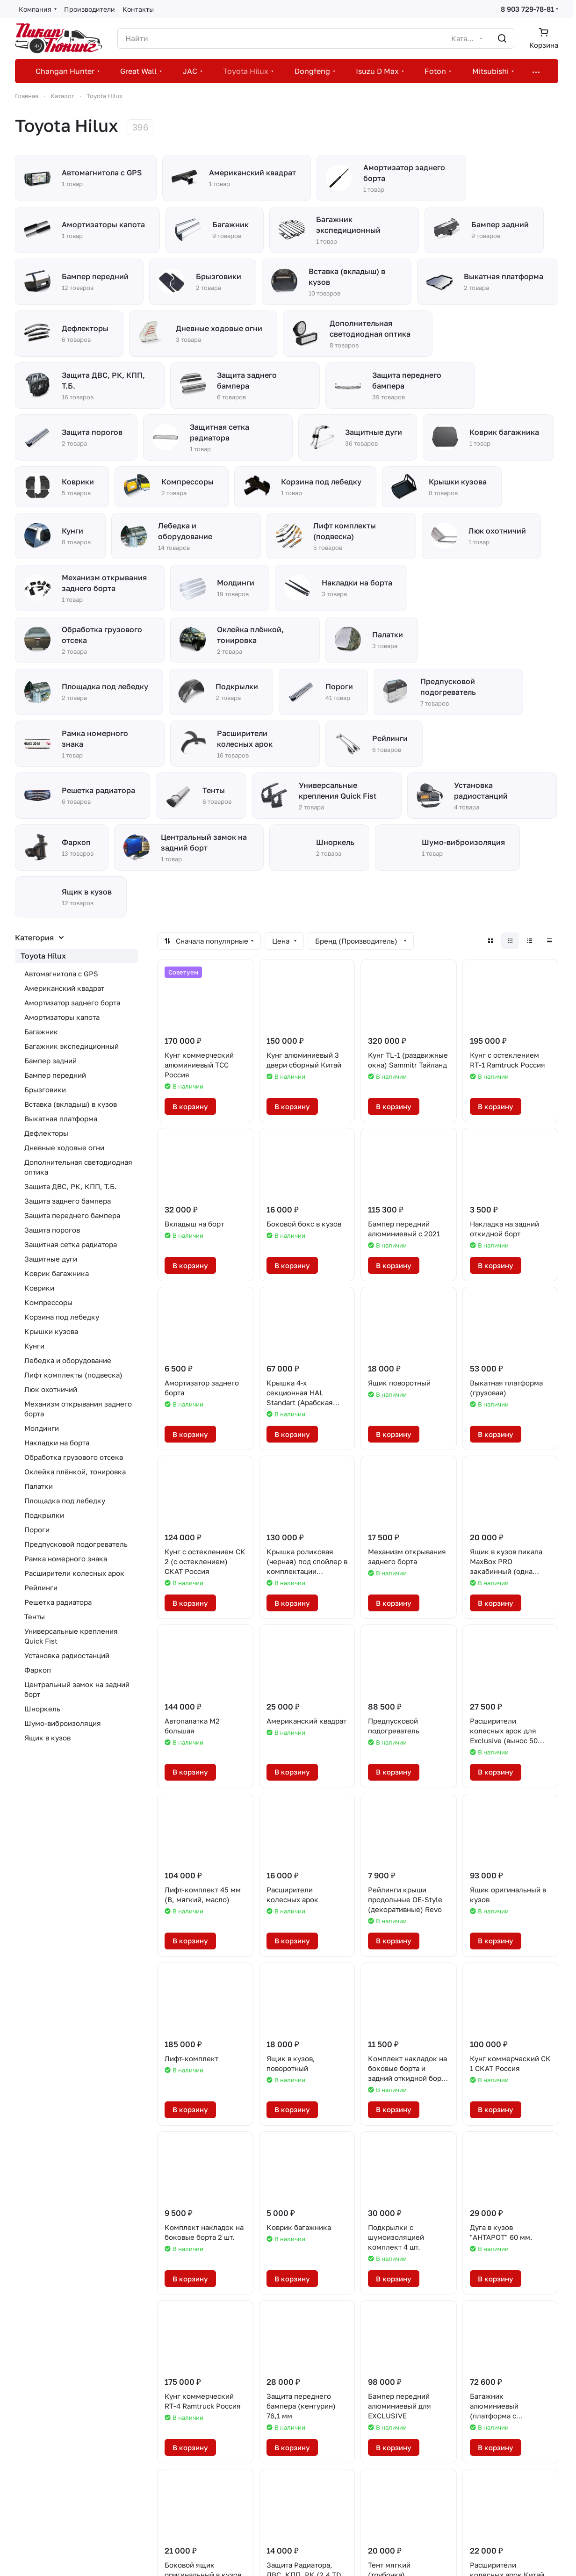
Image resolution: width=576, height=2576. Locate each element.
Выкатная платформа (60, 1118)
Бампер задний (50, 1060)
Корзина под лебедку (61, 1317)
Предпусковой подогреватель (76, 1544)
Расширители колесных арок (74, 1573)
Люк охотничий (50, 1389)
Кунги (34, 1346)
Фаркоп (37, 1670)
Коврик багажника (56, 1273)
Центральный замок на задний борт (77, 1689)
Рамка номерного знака (65, 1558)
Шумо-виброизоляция (62, 1723)
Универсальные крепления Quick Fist (71, 1636)
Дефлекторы (46, 1133)
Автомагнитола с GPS (61, 973)
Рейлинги (41, 1587)
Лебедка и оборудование (67, 1360)
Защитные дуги (50, 1259)
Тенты (34, 1616)
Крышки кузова (51, 1331)
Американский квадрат (64, 988)
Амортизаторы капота (62, 1017)
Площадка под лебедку (64, 1500)
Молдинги (41, 1428)
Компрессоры (48, 1302)
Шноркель (42, 1708)
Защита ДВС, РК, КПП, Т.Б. (70, 1186)
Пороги (37, 1529)
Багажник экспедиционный (71, 1046)
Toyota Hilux (43, 955)
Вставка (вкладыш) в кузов (70, 1104)
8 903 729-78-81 (527, 9)
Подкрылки (44, 1515)
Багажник (41, 1031)
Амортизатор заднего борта (72, 1002)
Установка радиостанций (66, 1655)
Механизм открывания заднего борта (78, 1409)
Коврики (39, 1288)
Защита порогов (52, 1230)
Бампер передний (55, 1075)
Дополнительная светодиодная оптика (78, 1167)
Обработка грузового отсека (73, 1457)
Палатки (38, 1486)
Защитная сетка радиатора (70, 1244)
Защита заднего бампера (67, 1201)
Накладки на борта (56, 1442)
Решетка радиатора (58, 1602)
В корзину (190, 1106)
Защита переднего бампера (72, 1215)
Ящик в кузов (47, 1737)
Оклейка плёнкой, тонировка (75, 1471)
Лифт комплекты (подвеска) (73, 1375)
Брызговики (45, 1089)
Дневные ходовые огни (64, 1147)
